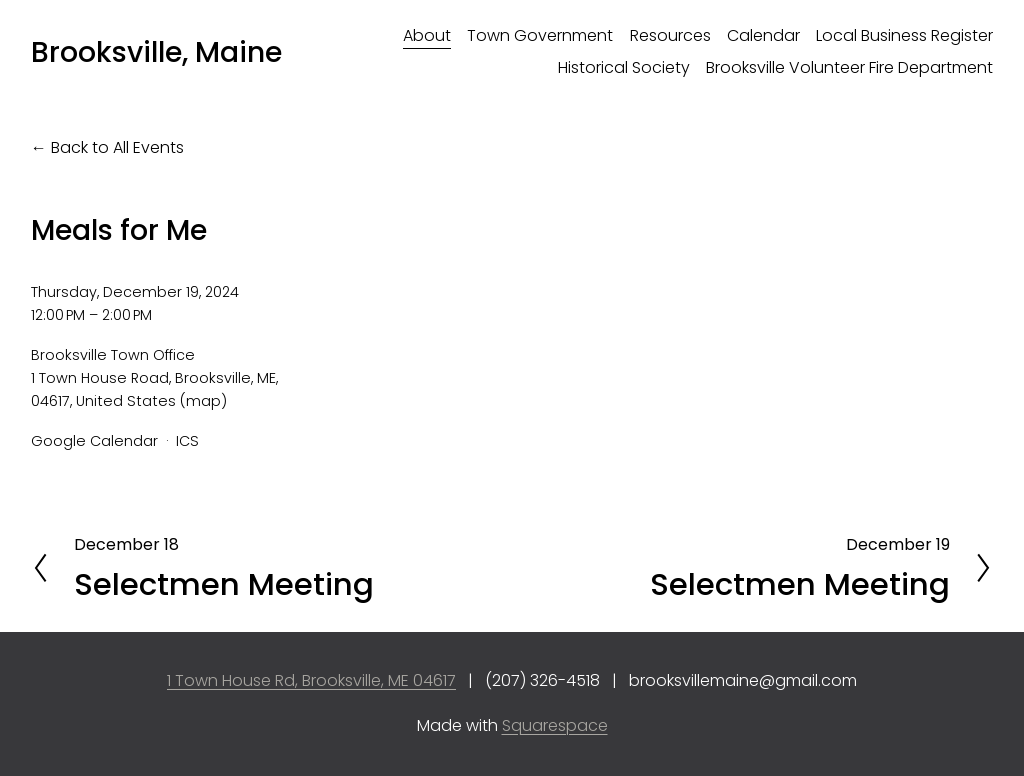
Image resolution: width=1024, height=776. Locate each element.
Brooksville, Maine (156, 52)
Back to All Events (117, 147)
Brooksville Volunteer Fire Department (849, 67)
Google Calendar (94, 441)
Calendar (763, 35)
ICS (187, 441)
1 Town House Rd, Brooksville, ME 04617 (311, 680)
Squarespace (555, 725)
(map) (203, 401)
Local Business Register (904, 35)
